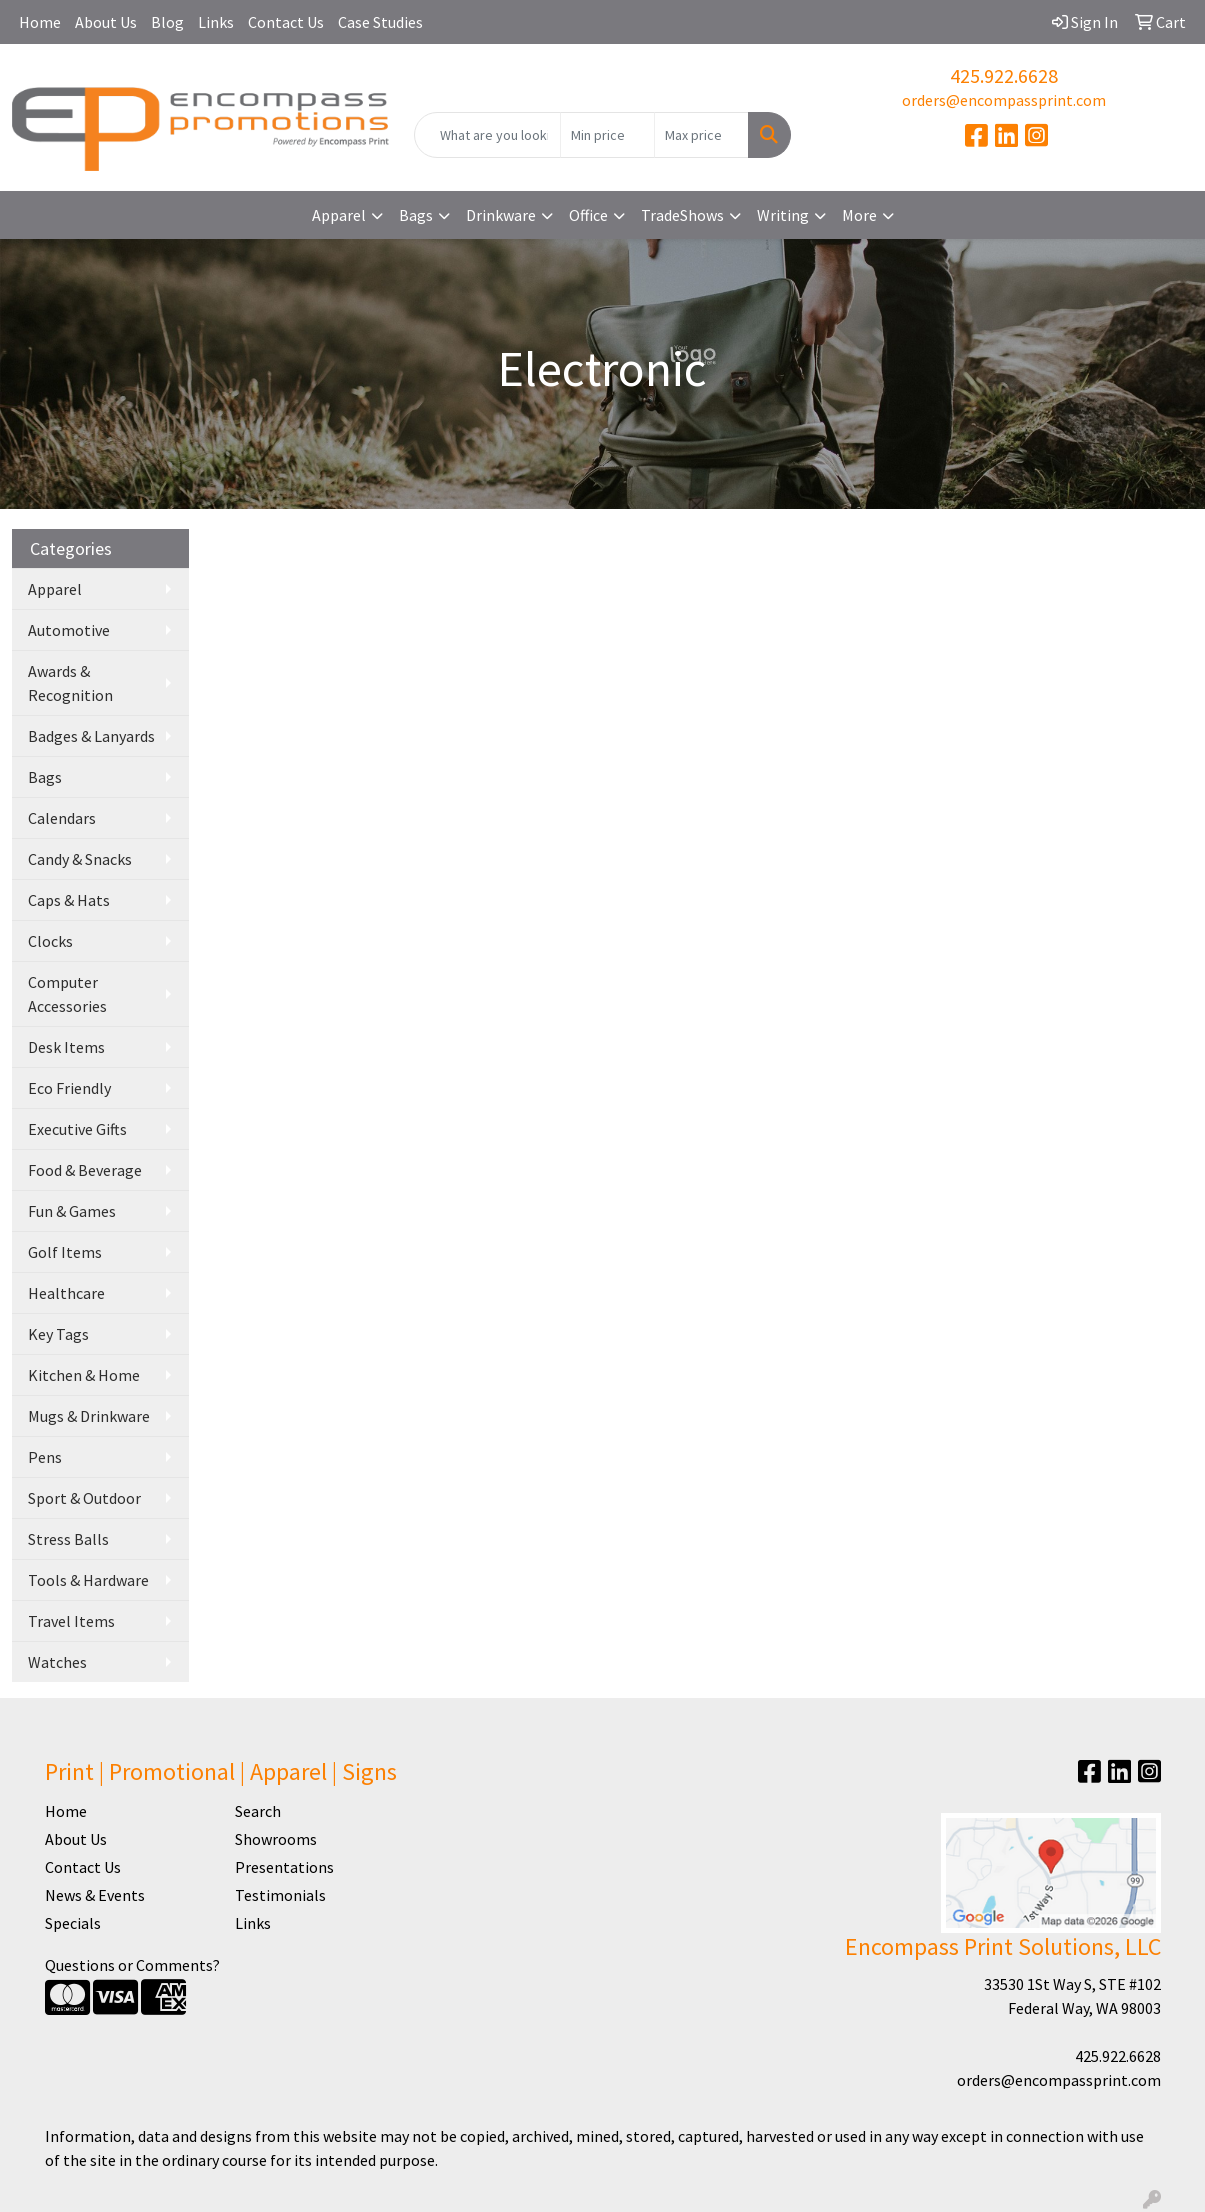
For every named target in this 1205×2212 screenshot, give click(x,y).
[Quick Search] (488, 135)
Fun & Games (72, 1211)
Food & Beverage (85, 1170)
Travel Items (71, 1621)
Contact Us (286, 22)
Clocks (50, 941)
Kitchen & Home (84, 1375)
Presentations (284, 1867)
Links (216, 22)
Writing (783, 215)
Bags (416, 215)
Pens (45, 1457)
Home (40, 22)
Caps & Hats (69, 900)
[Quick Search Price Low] (607, 135)
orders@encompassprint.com (1004, 100)
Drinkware (501, 215)
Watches (57, 1662)
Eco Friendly (69, 1088)
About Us (106, 22)
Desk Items (66, 1047)
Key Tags (58, 1334)
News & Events (95, 1895)
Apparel (339, 215)
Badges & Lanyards (91, 736)
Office (588, 215)
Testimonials (280, 1895)
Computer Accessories (67, 994)
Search (258, 1811)
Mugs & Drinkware (89, 1416)
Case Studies (380, 22)
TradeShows (682, 215)
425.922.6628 (1004, 75)
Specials (73, 1923)
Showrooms (276, 1839)
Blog (167, 22)
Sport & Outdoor (84, 1498)
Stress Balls (68, 1539)
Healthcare (66, 1293)
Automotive (69, 630)
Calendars (62, 818)
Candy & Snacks (80, 859)
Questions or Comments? (132, 1965)
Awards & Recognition (70, 683)
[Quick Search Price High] (701, 135)
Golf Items (65, 1252)
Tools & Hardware (88, 1580)
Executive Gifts (77, 1129)
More (859, 215)
